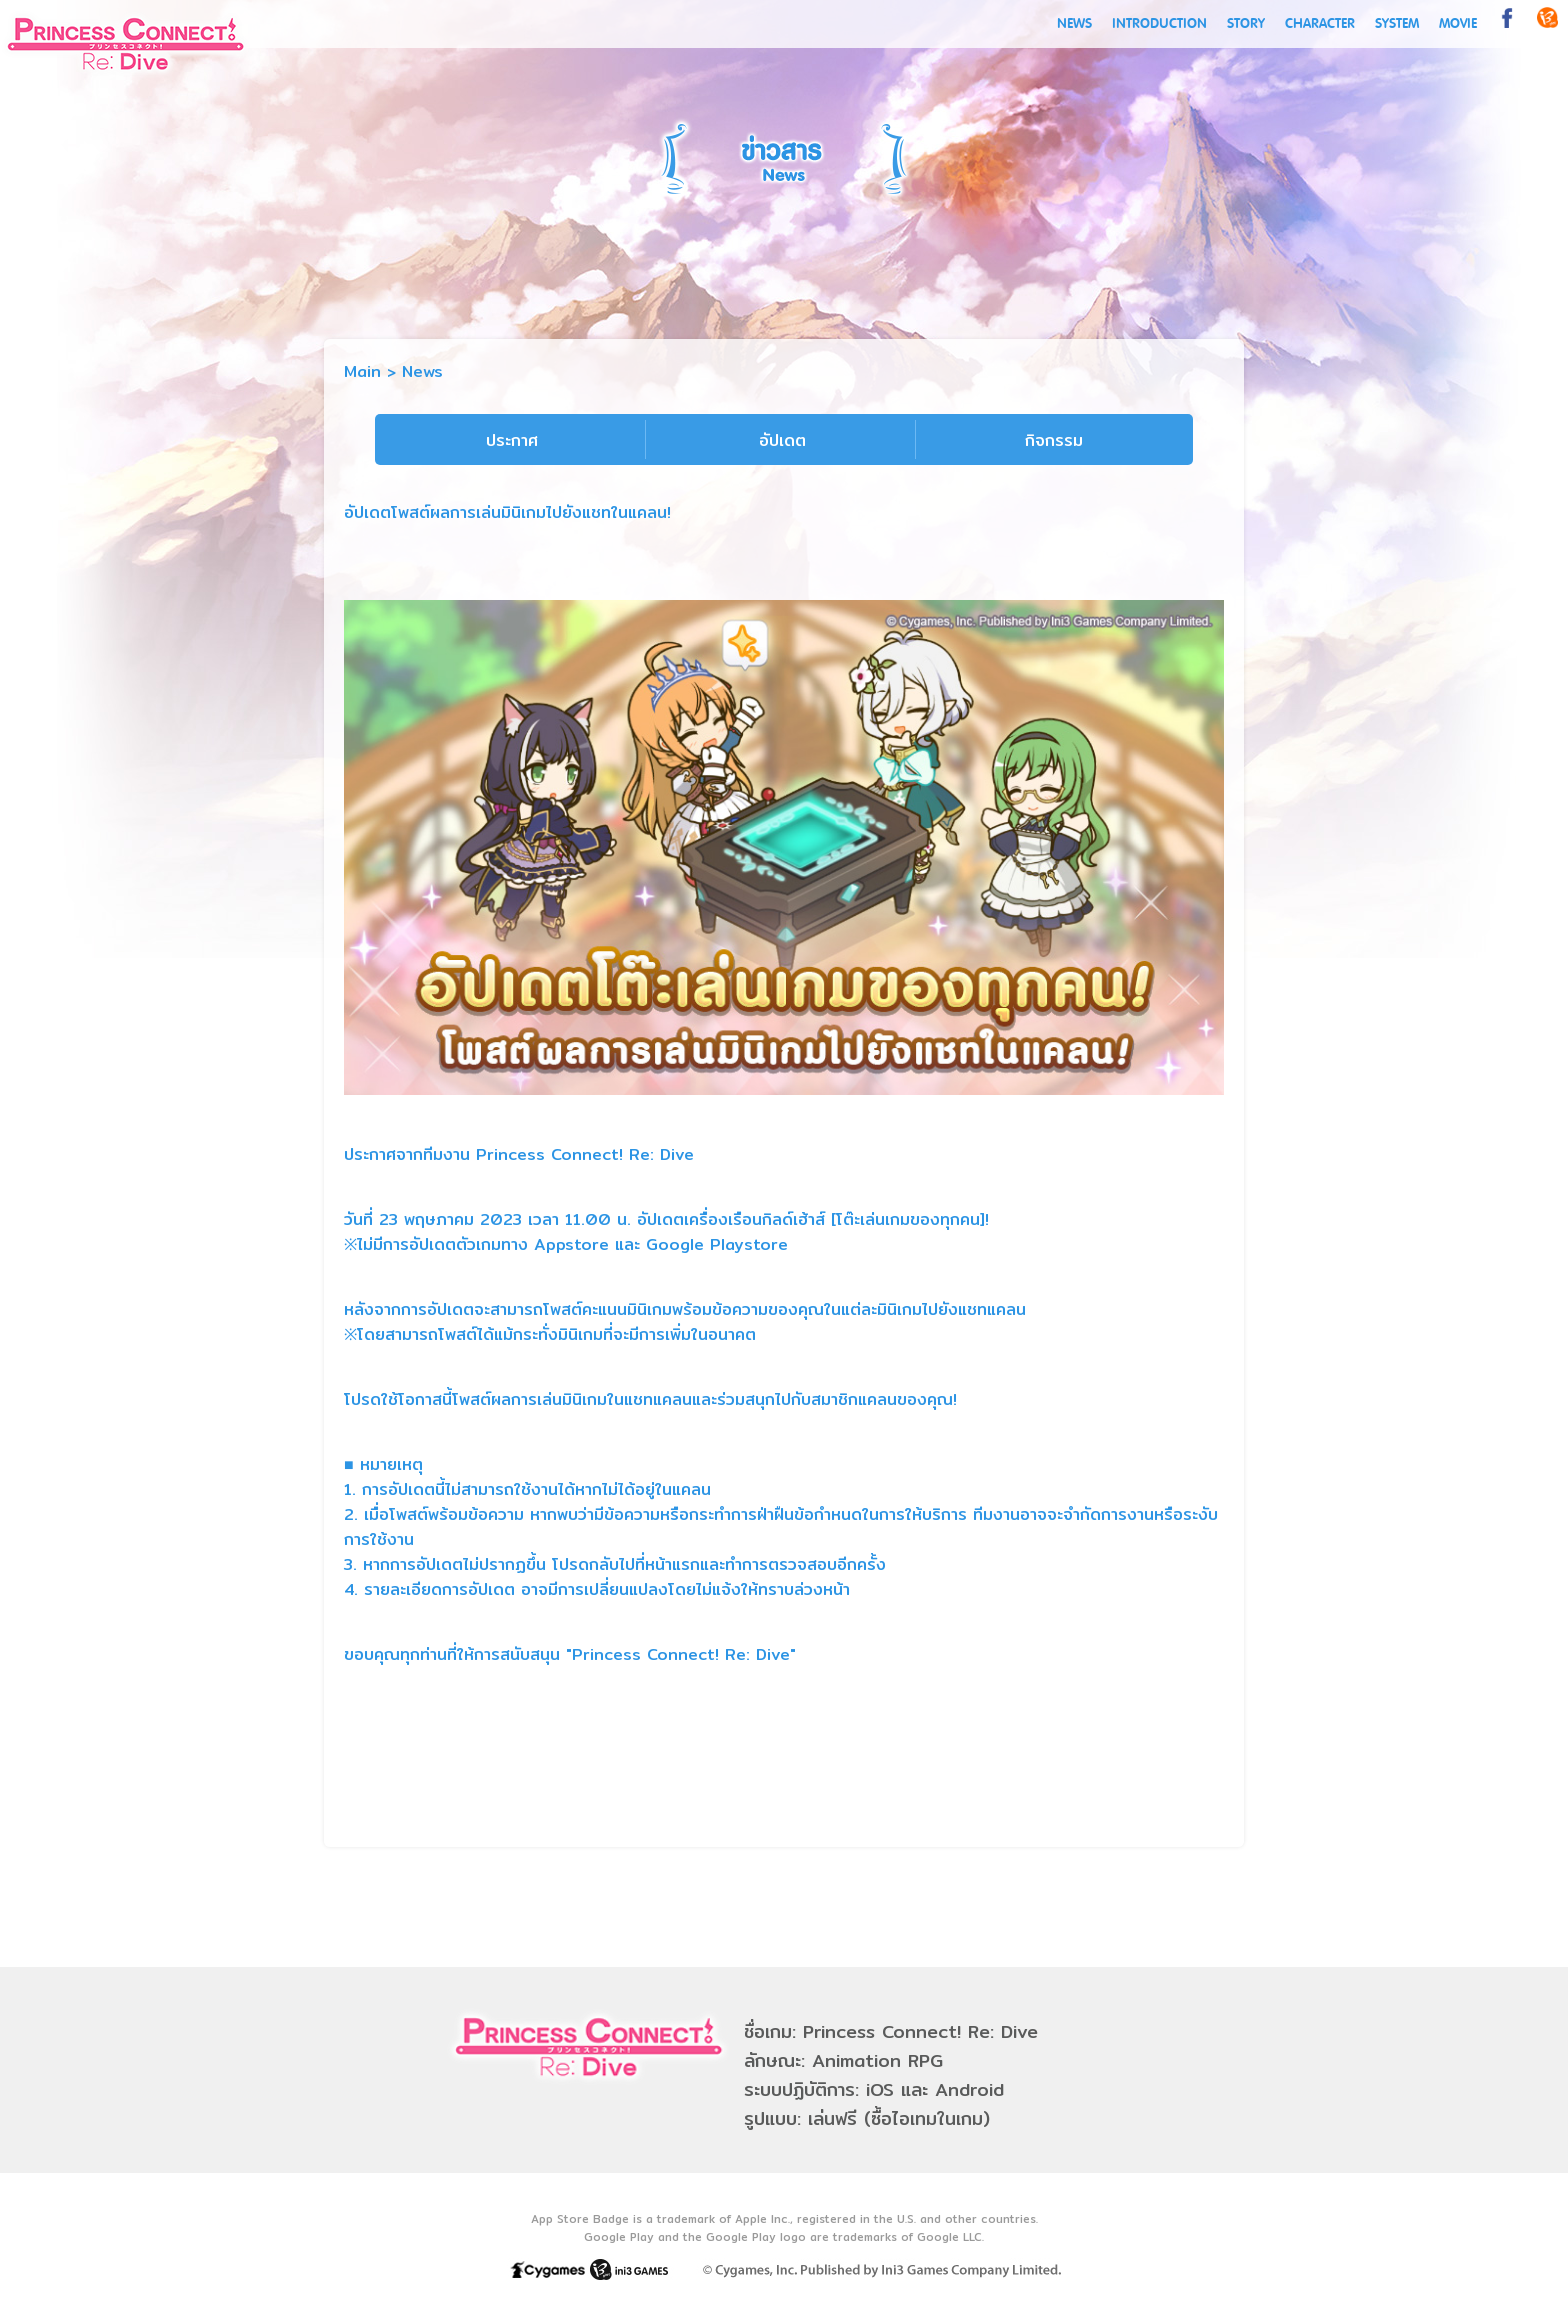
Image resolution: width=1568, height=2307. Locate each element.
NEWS (1074, 23)
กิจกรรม (1054, 440)
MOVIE (1458, 23)
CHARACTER (1320, 23)
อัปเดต (782, 440)
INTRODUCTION (1159, 23)
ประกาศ (512, 440)
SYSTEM (1397, 23)
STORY (1246, 23)
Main (362, 371)
